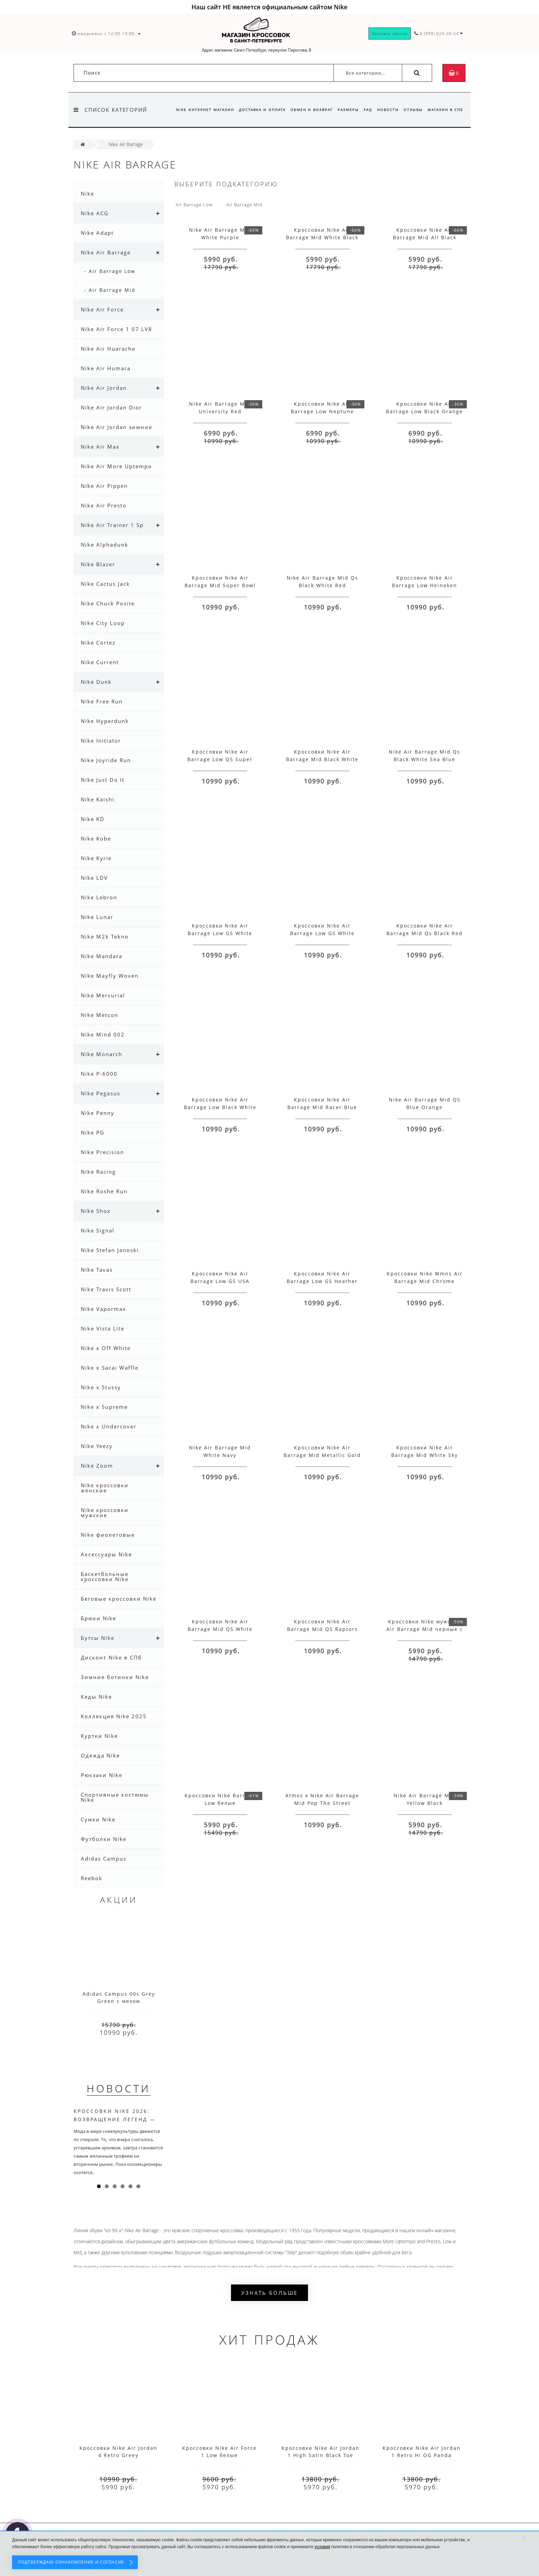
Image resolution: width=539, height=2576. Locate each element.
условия (322, 2546)
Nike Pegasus (100, 1093)
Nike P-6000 (99, 1073)
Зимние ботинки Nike (115, 1677)
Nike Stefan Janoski (110, 1250)
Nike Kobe (96, 838)
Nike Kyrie (96, 858)
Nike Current (100, 662)
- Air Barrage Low (109, 271)
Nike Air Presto (103, 505)
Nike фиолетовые (108, 1534)
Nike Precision (102, 1152)
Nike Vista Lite (102, 1328)
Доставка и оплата (255, 109)
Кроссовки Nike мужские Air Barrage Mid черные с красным (424, 1629)
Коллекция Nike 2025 (114, 1716)
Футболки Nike (103, 1838)
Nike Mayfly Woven (110, 975)
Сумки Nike (98, 1819)
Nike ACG (95, 213)
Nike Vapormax (103, 1308)
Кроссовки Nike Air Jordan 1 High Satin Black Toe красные (321, 2455)
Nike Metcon (99, 1014)
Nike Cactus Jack (105, 583)
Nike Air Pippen (104, 485)
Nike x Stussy (101, 1387)
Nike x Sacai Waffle (110, 1367)
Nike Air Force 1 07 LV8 (116, 329)
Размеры (344, 109)
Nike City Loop (103, 623)
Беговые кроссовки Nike (118, 1598)
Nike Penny (97, 1112)
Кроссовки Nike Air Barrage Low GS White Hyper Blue (322, 933)
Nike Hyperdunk (105, 720)
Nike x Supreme (104, 1406)
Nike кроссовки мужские (105, 1512)
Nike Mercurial (103, 995)
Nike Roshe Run (104, 1191)
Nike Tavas (97, 1269)
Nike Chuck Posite (108, 603)
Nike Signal (97, 1230)
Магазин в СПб (445, 109)
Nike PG (92, 1132)
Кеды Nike (96, 1696)
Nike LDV (94, 877)
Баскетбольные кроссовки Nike (105, 1576)
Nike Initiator (101, 740)
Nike (87, 193)
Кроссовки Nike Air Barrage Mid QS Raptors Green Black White (322, 1629)
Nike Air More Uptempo (116, 466)
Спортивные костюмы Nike (115, 1797)
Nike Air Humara (106, 368)
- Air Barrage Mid (109, 290)
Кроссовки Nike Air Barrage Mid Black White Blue (322, 759)
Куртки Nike (99, 1735)
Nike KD (92, 818)
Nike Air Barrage (106, 252)
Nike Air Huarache (108, 348)
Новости (386, 109)
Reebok (91, 1878)
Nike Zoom (97, 1465)
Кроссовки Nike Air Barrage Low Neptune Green (322, 411)
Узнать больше (269, 2292)
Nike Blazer (98, 564)
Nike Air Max (100, 446)
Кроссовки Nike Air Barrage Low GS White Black (220, 933)
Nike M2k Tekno (105, 936)
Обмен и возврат (306, 109)
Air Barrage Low (194, 204)
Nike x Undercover (108, 1426)
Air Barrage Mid (244, 204)
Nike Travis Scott (106, 1289)
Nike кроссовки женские (105, 1488)
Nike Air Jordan (104, 387)
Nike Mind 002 (103, 1034)
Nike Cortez (98, 642)
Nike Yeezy (97, 1446)
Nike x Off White (106, 1348)
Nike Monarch (101, 1054)
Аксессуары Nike (106, 1554)
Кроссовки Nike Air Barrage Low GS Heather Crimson (322, 1281)
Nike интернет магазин (197, 109)
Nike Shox (96, 1210)
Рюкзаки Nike (101, 1775)
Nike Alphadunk (104, 544)
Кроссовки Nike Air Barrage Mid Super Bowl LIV (220, 585)
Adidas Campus (103, 1858)
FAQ (365, 109)
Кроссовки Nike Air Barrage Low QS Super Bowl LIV (220, 759)
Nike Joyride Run (106, 760)
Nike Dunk (96, 681)
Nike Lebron (99, 897)
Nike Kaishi (97, 799)
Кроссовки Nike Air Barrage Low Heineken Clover (424, 585)
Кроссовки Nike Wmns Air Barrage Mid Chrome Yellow (425, 1281)
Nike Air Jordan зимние (116, 427)
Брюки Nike (98, 1618)
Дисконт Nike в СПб (111, 1657)
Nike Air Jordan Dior (111, 407)
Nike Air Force (102, 309)
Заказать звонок (390, 33)
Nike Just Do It (102, 779)
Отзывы (412, 109)
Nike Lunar (97, 916)
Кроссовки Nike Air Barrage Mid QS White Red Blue (220, 1629)
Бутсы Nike (97, 1637)
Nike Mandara (101, 956)
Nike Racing (98, 1171)
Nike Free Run (102, 701)
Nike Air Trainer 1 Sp (112, 525)
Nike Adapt (97, 232)
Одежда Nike (100, 1755)
